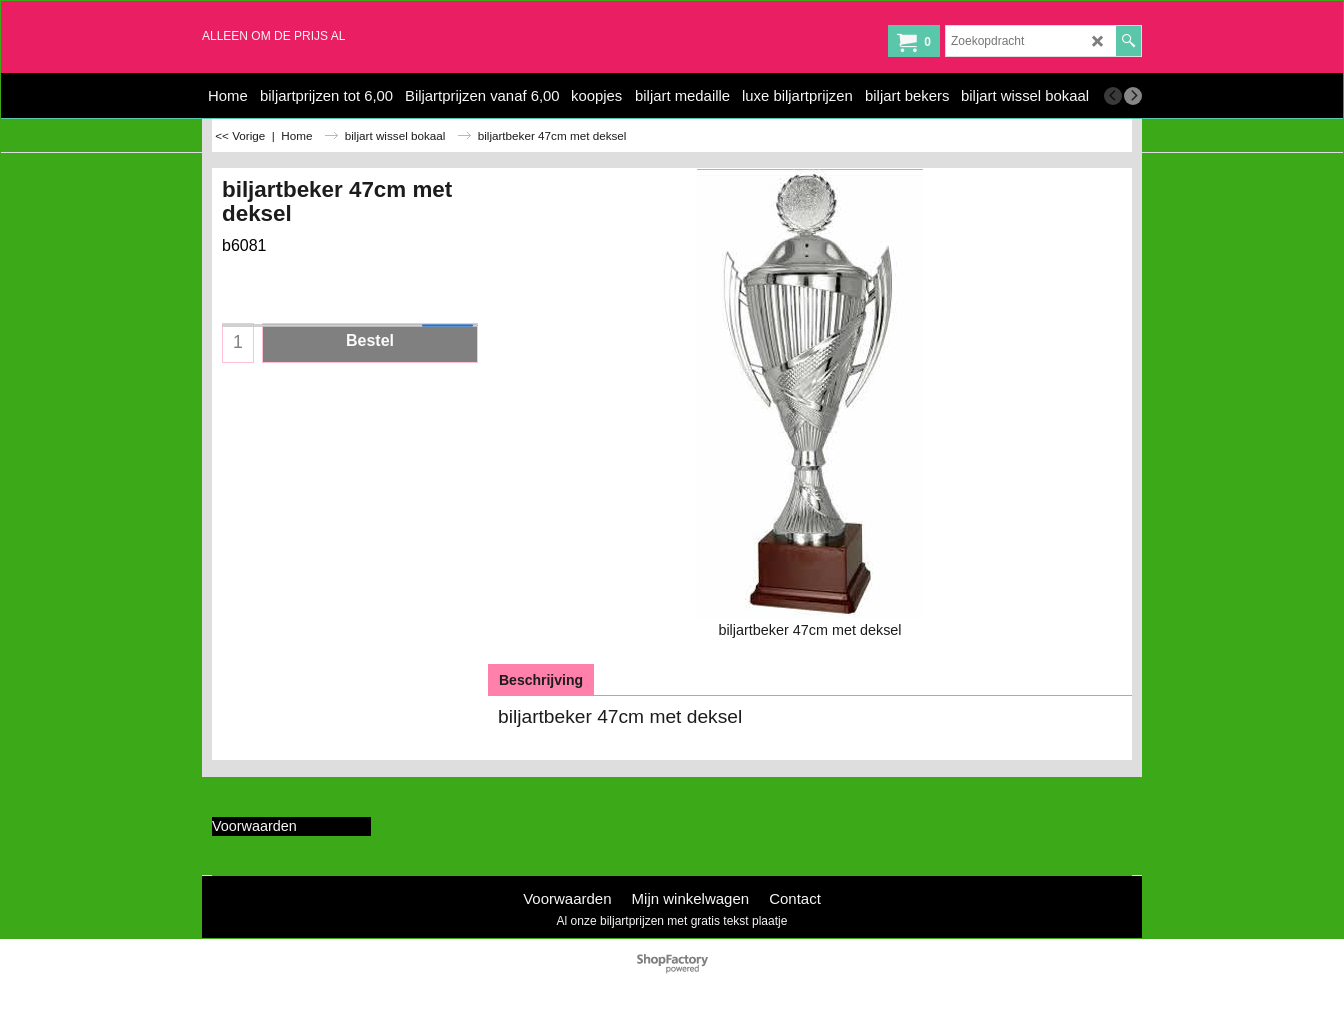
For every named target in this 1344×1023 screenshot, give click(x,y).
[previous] (1113, 96)
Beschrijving (541, 680)
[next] (1133, 96)
